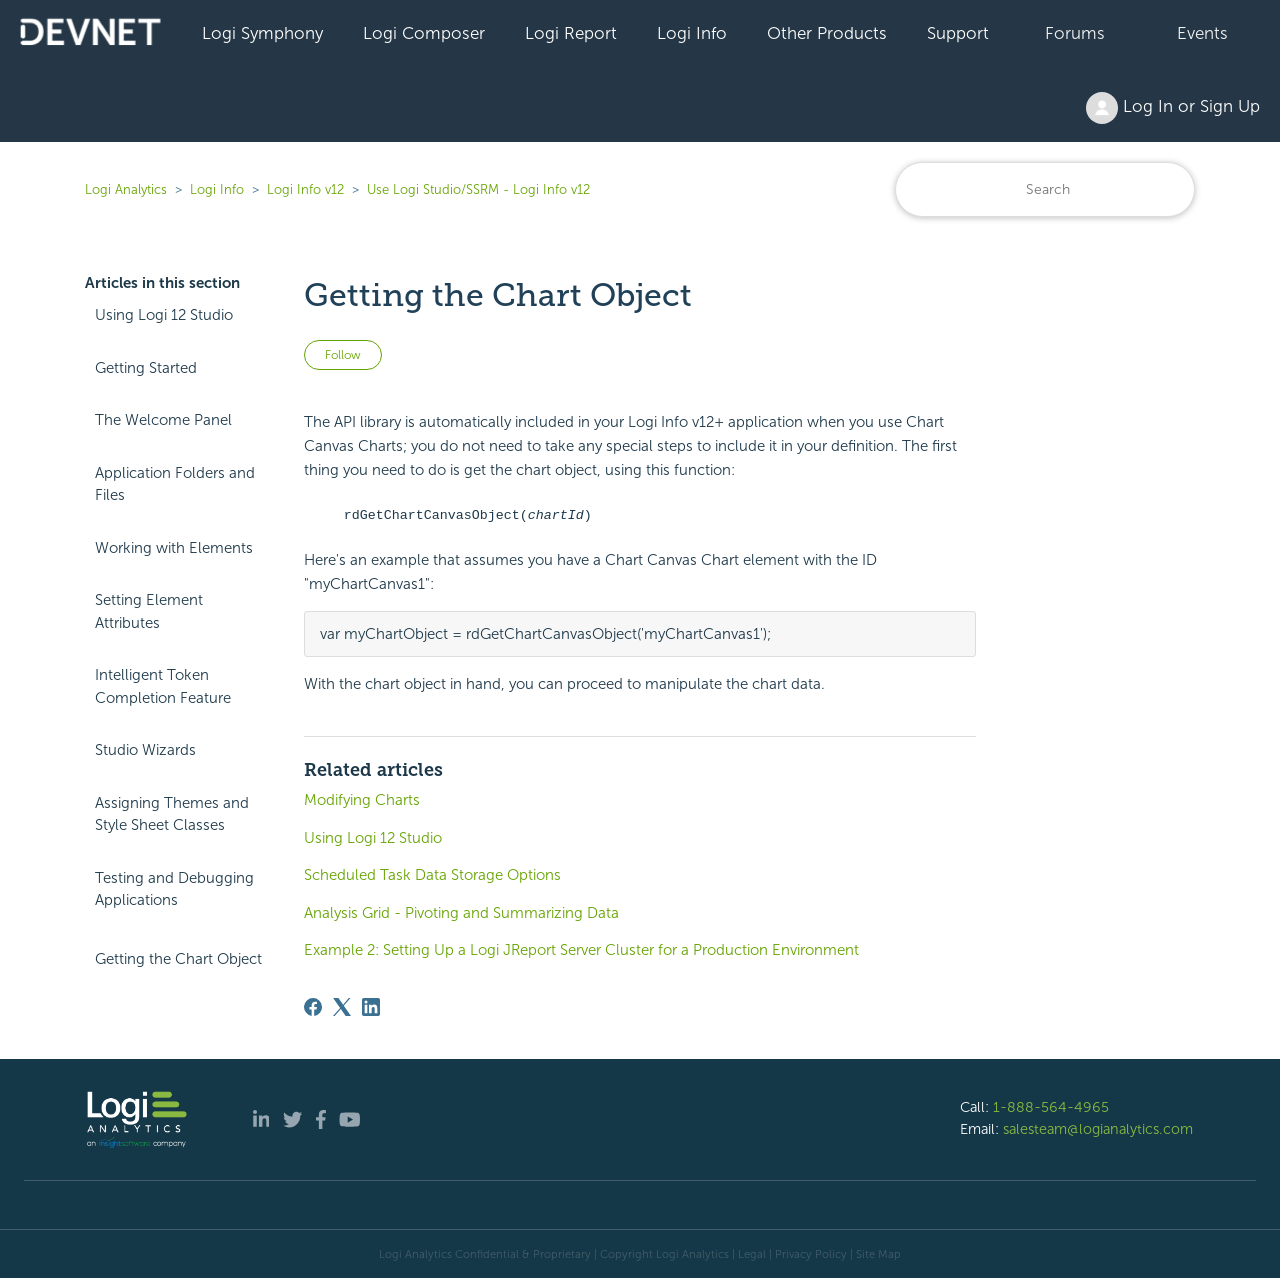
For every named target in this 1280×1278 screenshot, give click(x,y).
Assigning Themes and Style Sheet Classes (172, 814)
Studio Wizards (145, 750)
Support (958, 33)
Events (1202, 33)
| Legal (749, 1254)
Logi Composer (424, 33)
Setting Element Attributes (149, 611)
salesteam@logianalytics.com (1098, 1129)
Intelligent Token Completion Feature (163, 686)
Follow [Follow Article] (343, 355)
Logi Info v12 (305, 189)
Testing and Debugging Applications (174, 889)
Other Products (827, 33)
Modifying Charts (362, 800)
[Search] (1045, 189)
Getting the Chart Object (178, 959)
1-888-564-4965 (1051, 1107)
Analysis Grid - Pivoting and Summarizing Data (461, 913)
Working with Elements (174, 548)
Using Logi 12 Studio (164, 315)
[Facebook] (313, 1007)
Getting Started (146, 368)
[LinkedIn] (371, 1007)
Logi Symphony (262, 33)
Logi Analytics (126, 189)
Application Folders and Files (175, 484)
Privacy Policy (811, 1254)
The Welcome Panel (163, 420)
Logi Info (692, 33)
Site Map (878, 1254)
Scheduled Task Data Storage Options (432, 875)
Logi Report (571, 33)
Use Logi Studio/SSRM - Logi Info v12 (478, 189)
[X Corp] (342, 1007)
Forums (1075, 33)
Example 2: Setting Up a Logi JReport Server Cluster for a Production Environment (581, 950)
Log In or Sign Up (1173, 108)
